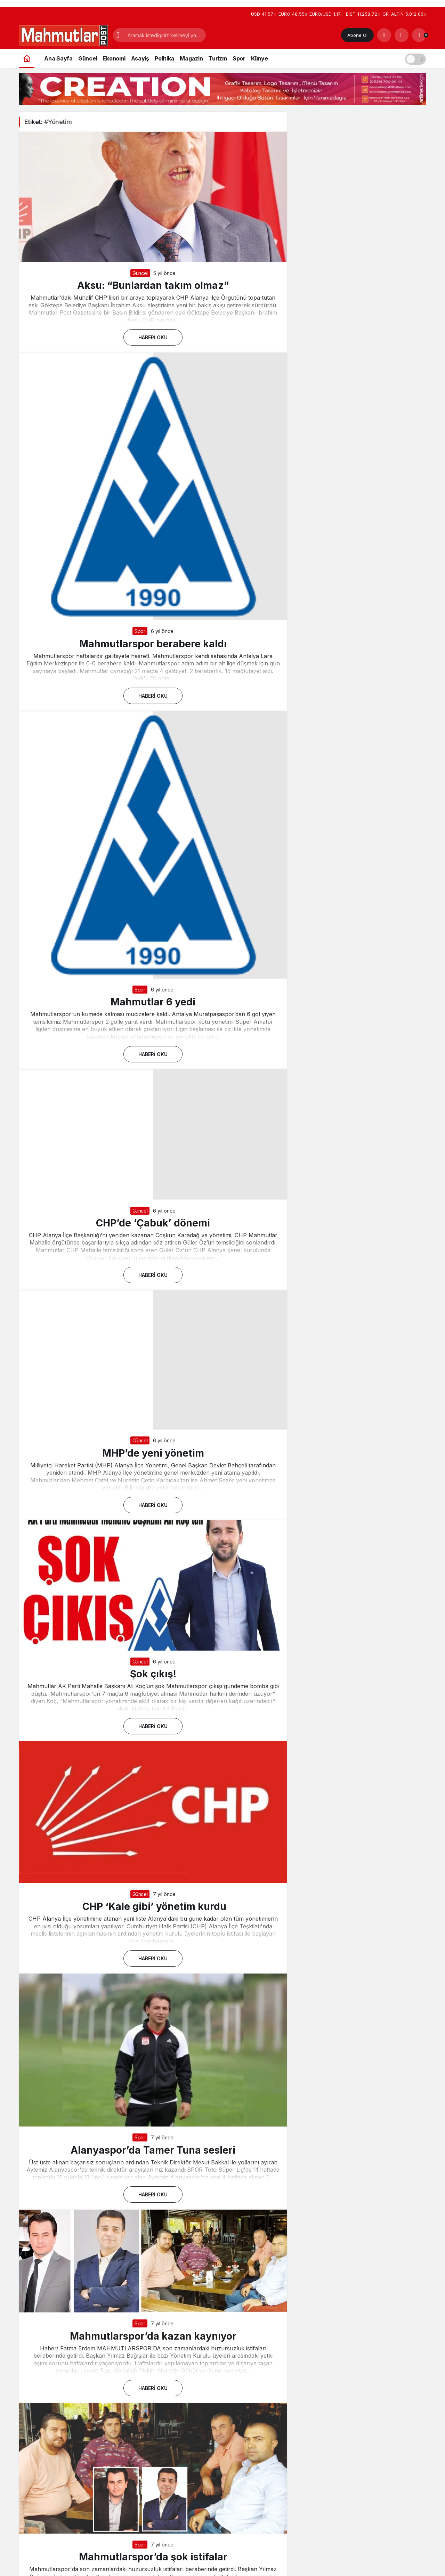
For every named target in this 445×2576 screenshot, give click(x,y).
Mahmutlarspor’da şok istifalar (153, 2557)
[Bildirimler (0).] (419, 35)
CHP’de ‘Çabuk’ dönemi (153, 1223)
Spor (140, 631)
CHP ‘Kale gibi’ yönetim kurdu (153, 1906)
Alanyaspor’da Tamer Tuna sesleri (153, 2150)
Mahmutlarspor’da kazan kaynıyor (153, 2336)
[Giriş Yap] (401, 35)
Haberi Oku (153, 337)
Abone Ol (357, 35)
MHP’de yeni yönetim (153, 1453)
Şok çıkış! (153, 1674)
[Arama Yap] (384, 35)
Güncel (140, 273)
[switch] (415, 58)
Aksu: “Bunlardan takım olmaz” (153, 285)
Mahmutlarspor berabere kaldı (153, 643)
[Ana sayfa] (27, 58)
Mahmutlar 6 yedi (153, 1002)
